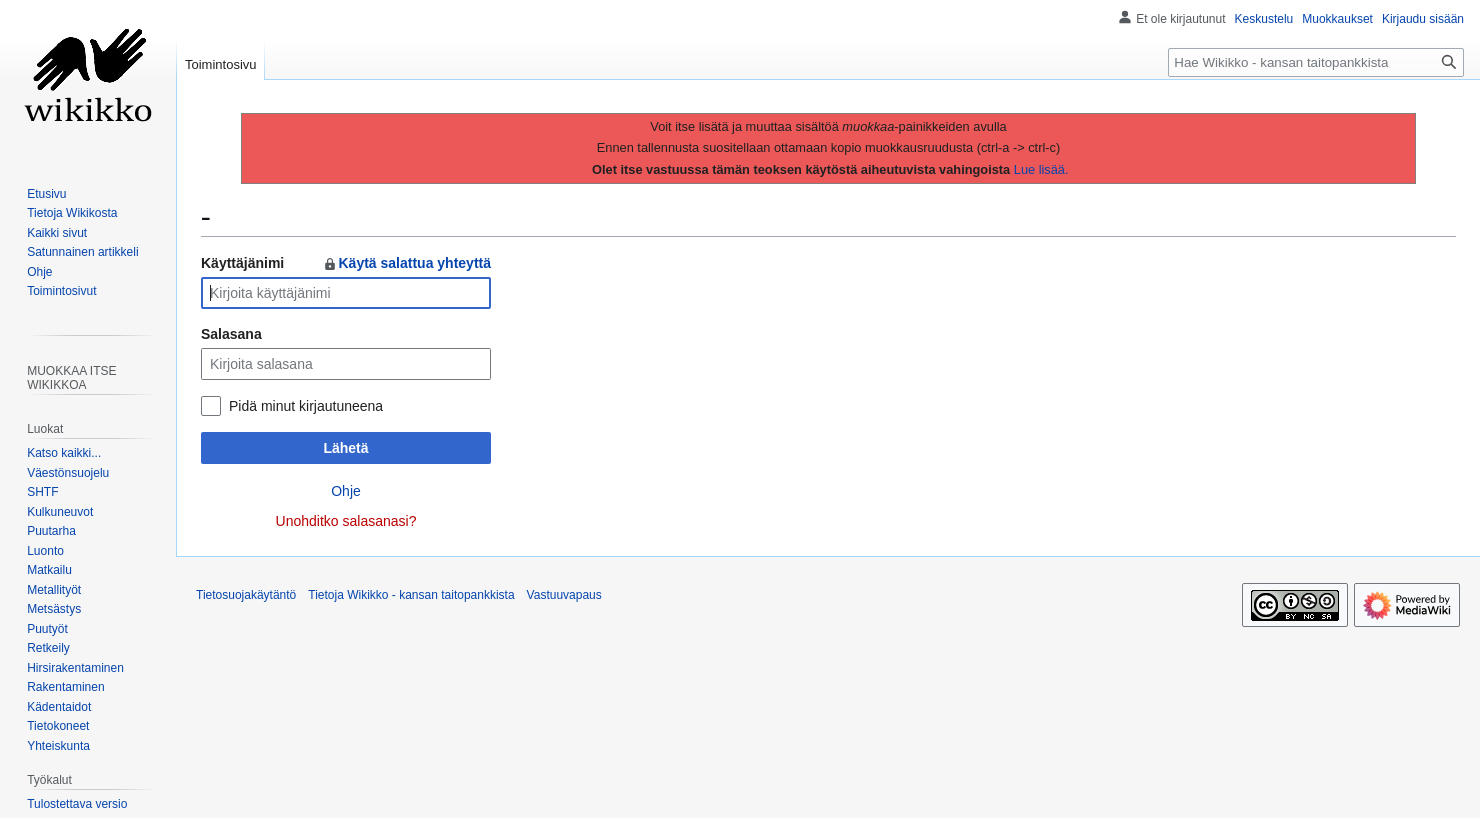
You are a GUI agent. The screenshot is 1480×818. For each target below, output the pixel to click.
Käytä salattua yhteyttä (406, 263)
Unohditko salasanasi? (346, 521)
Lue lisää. (1041, 169)
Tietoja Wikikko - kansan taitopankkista (411, 595)
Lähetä (345, 448)
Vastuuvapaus (564, 595)
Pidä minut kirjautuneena (306, 406)
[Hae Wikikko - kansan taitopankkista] (1316, 62)
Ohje (346, 491)
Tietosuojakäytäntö (246, 595)
